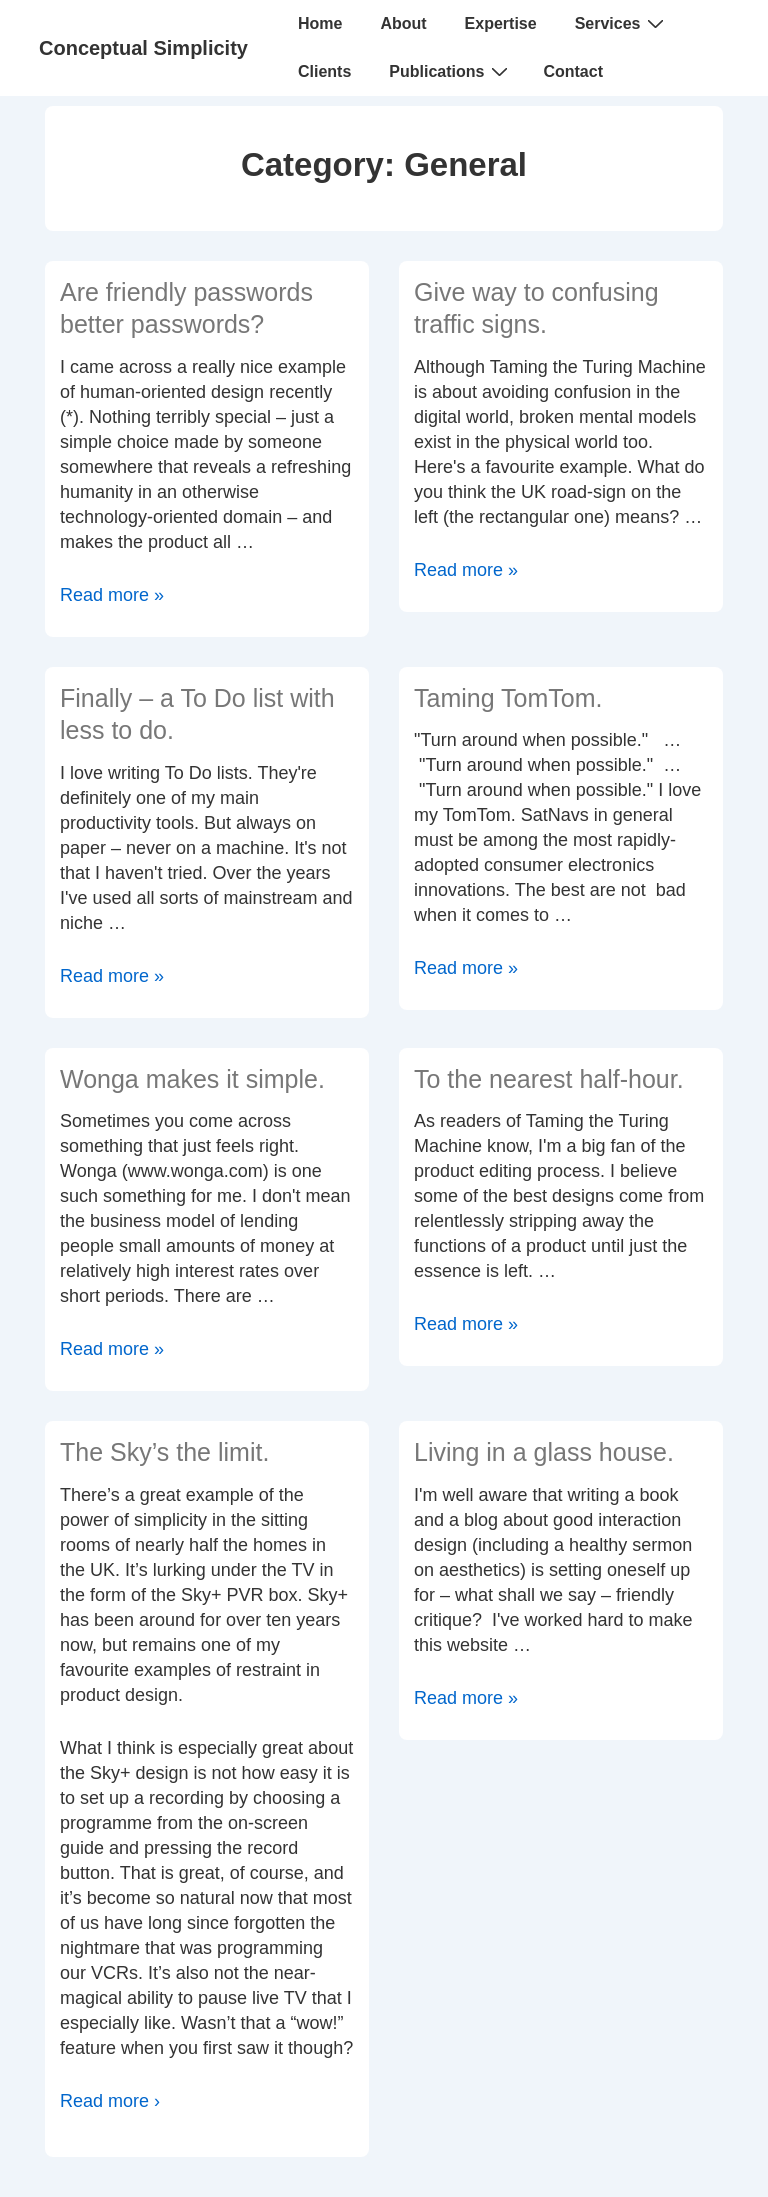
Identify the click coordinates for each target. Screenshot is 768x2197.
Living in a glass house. (544, 1452)
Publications (451, 71)
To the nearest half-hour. (549, 1079)
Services (622, 23)
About (403, 23)
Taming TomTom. (508, 698)
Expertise (501, 23)
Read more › (110, 2101)
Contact (573, 71)
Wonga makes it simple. (192, 1079)
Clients (324, 71)
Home (320, 23)
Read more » (112, 595)
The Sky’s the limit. (164, 1452)
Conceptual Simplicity (143, 48)
